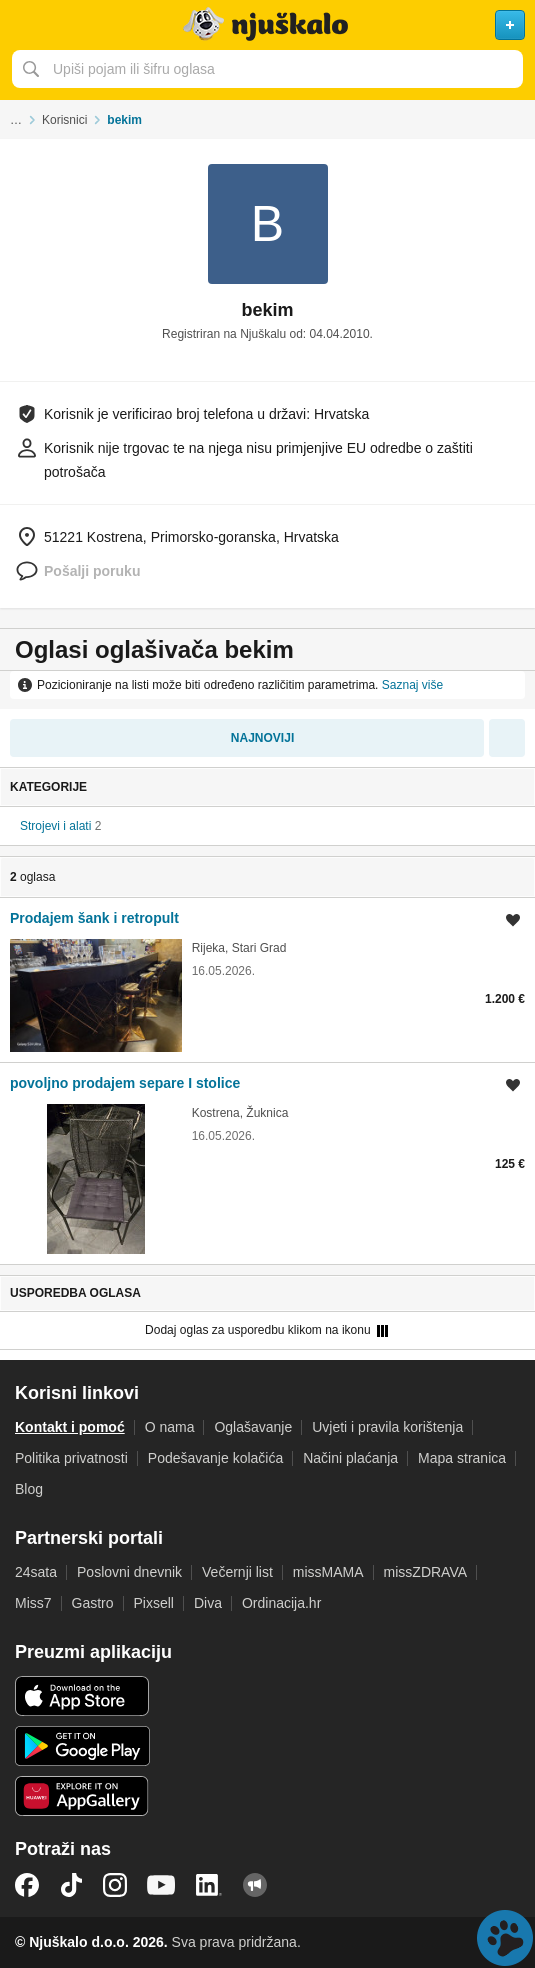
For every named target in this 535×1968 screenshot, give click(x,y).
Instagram (115, 1885)
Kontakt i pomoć (70, 1427)
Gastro (93, 1603)
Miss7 (33, 1603)
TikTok (71, 1885)
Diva (208, 1603)
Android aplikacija (82, 1746)
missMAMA (328, 1572)
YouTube (161, 1885)
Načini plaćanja (350, 1458)
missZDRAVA (425, 1572)
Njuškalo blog (255, 1885)
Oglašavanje (253, 1427)
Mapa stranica (462, 1458)
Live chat (505, 1938)
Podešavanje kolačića (215, 1458)
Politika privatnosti (71, 1458)
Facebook (27, 1885)
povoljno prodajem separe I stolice (125, 1083)
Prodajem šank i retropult (94, 918)
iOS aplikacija (82, 1696)
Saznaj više (412, 685)
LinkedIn (209, 1885)
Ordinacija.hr (281, 1603)
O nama (170, 1427)
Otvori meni (24, 25)
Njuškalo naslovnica (267, 25)
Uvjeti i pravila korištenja (387, 1427)
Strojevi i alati (55, 826)
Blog (29, 1489)
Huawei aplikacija (82, 1796)
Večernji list (237, 1572)
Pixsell (154, 1603)
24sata (36, 1572)
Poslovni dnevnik (129, 1572)
